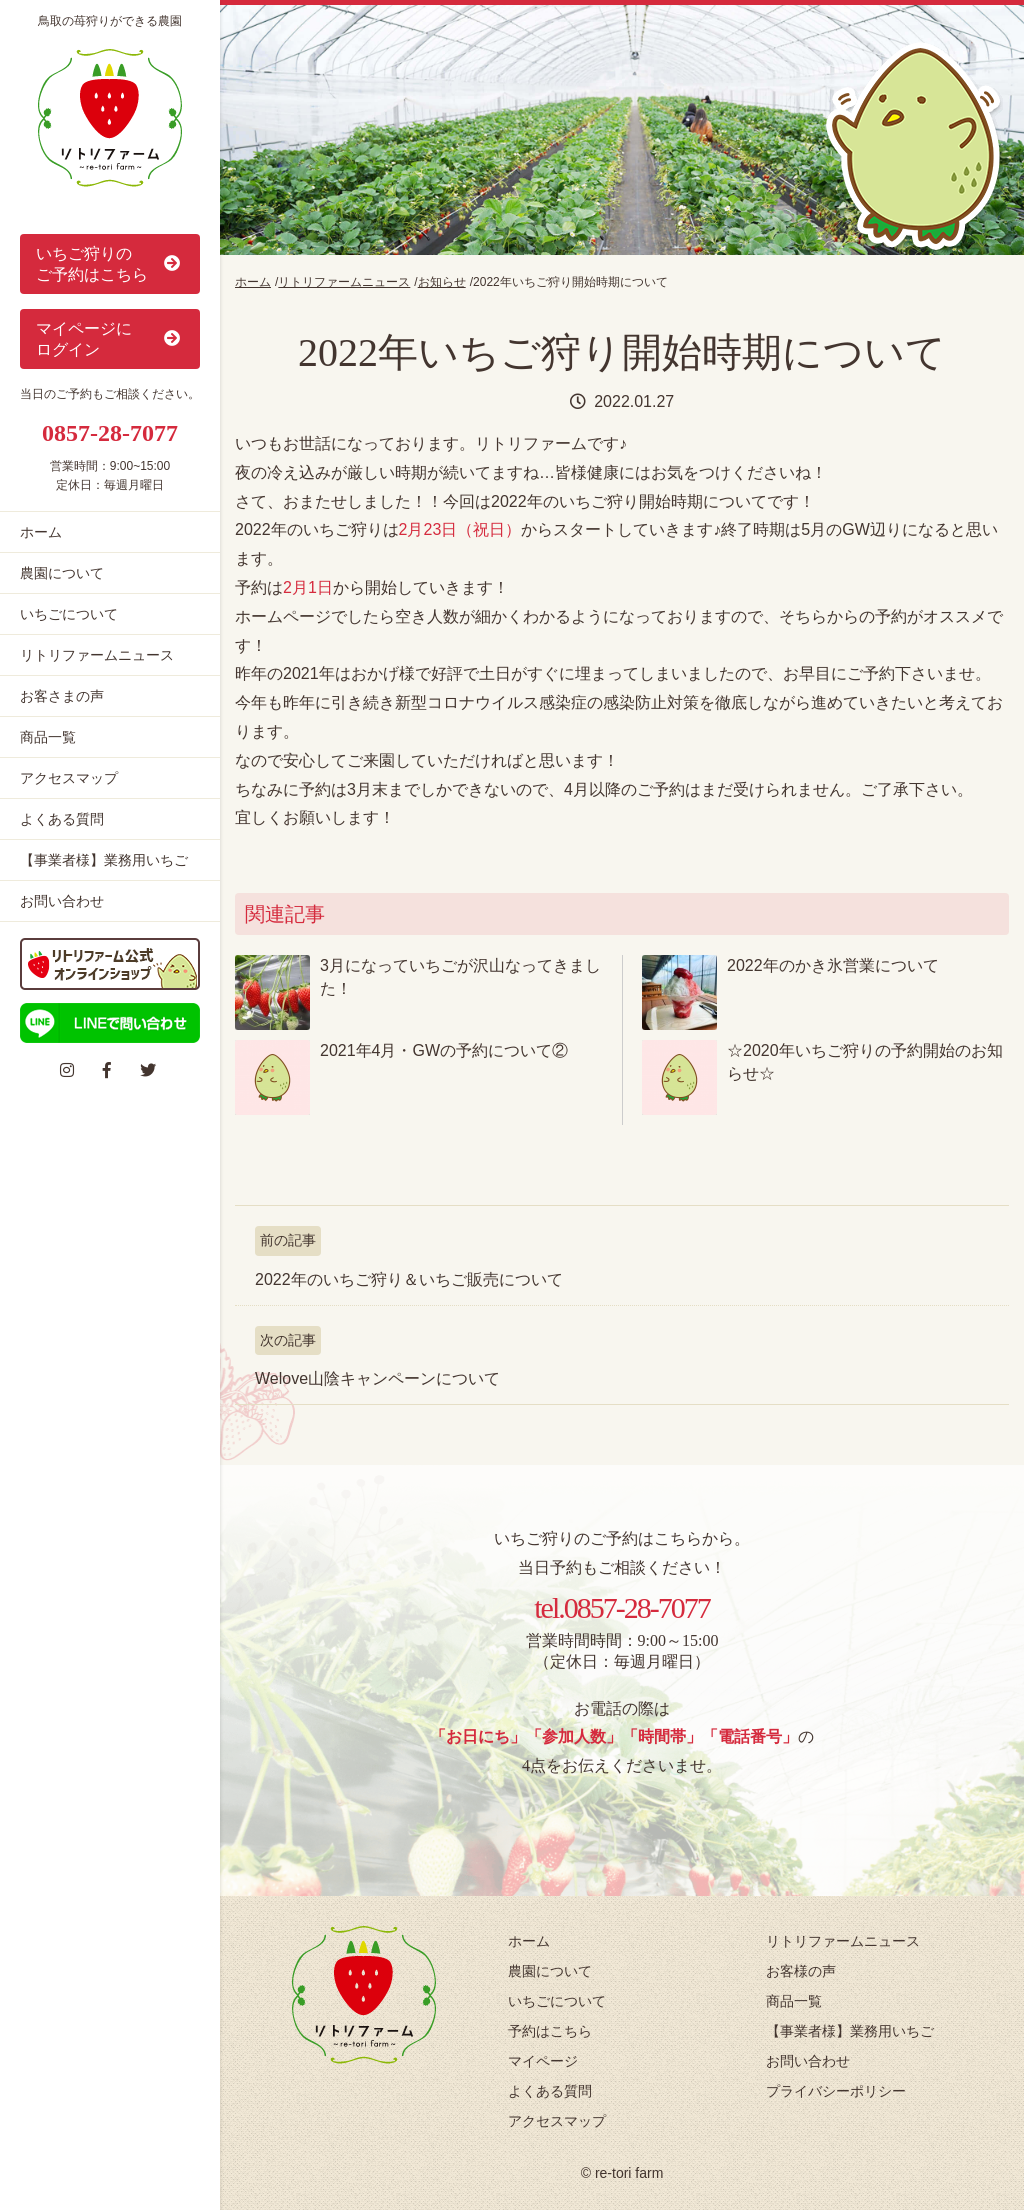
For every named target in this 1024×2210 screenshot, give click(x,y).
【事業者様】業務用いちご (104, 860)
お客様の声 (801, 1971)
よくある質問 (62, 819)
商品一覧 (48, 737)
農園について (62, 573)
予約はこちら (550, 2031)
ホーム (41, 532)
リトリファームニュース (97, 655)
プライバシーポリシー (836, 2091)
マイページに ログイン (110, 339)
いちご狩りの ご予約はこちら (110, 264)
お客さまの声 (62, 696)
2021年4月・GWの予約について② (444, 1050)
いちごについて (69, 614)
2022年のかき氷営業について (833, 965)
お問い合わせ (62, 901)
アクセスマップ (69, 778)
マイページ (543, 2061)
